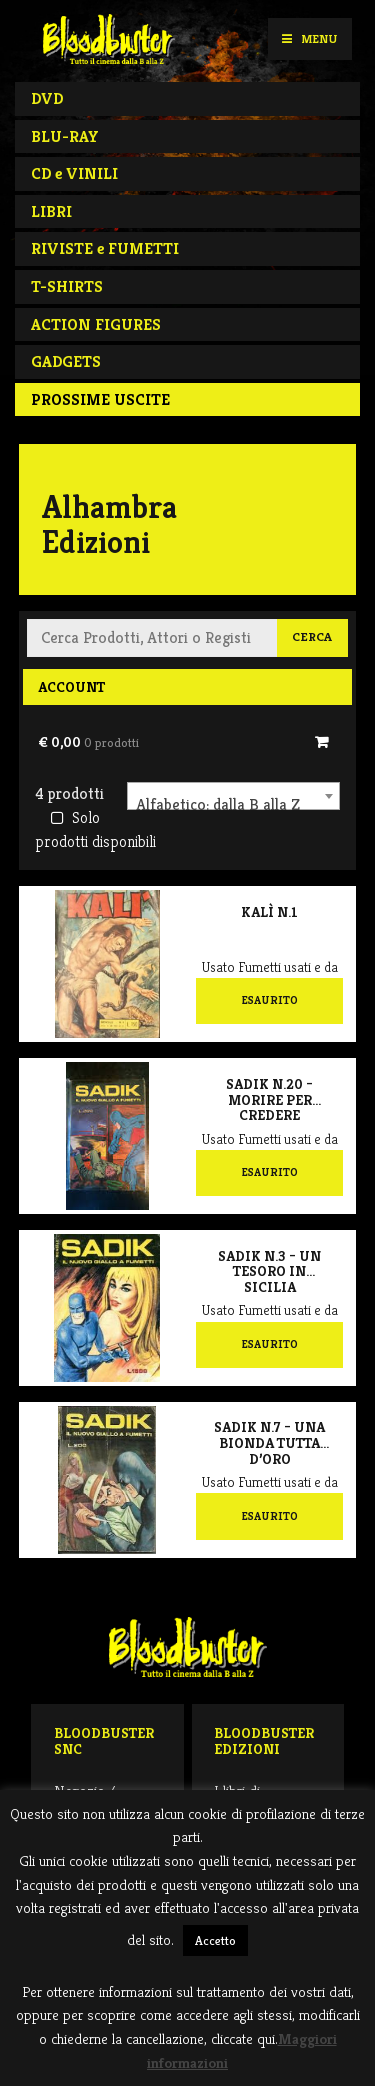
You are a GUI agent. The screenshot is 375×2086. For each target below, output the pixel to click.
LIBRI (51, 211)
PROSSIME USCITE (100, 399)
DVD (47, 98)
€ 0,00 (88, 742)
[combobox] (233, 796)
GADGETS (66, 361)
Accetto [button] (215, 1940)
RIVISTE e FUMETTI (105, 248)
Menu (309, 38)
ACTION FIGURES (96, 324)
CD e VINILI (74, 173)
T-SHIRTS (67, 286)
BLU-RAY (65, 136)
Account (71, 687)
